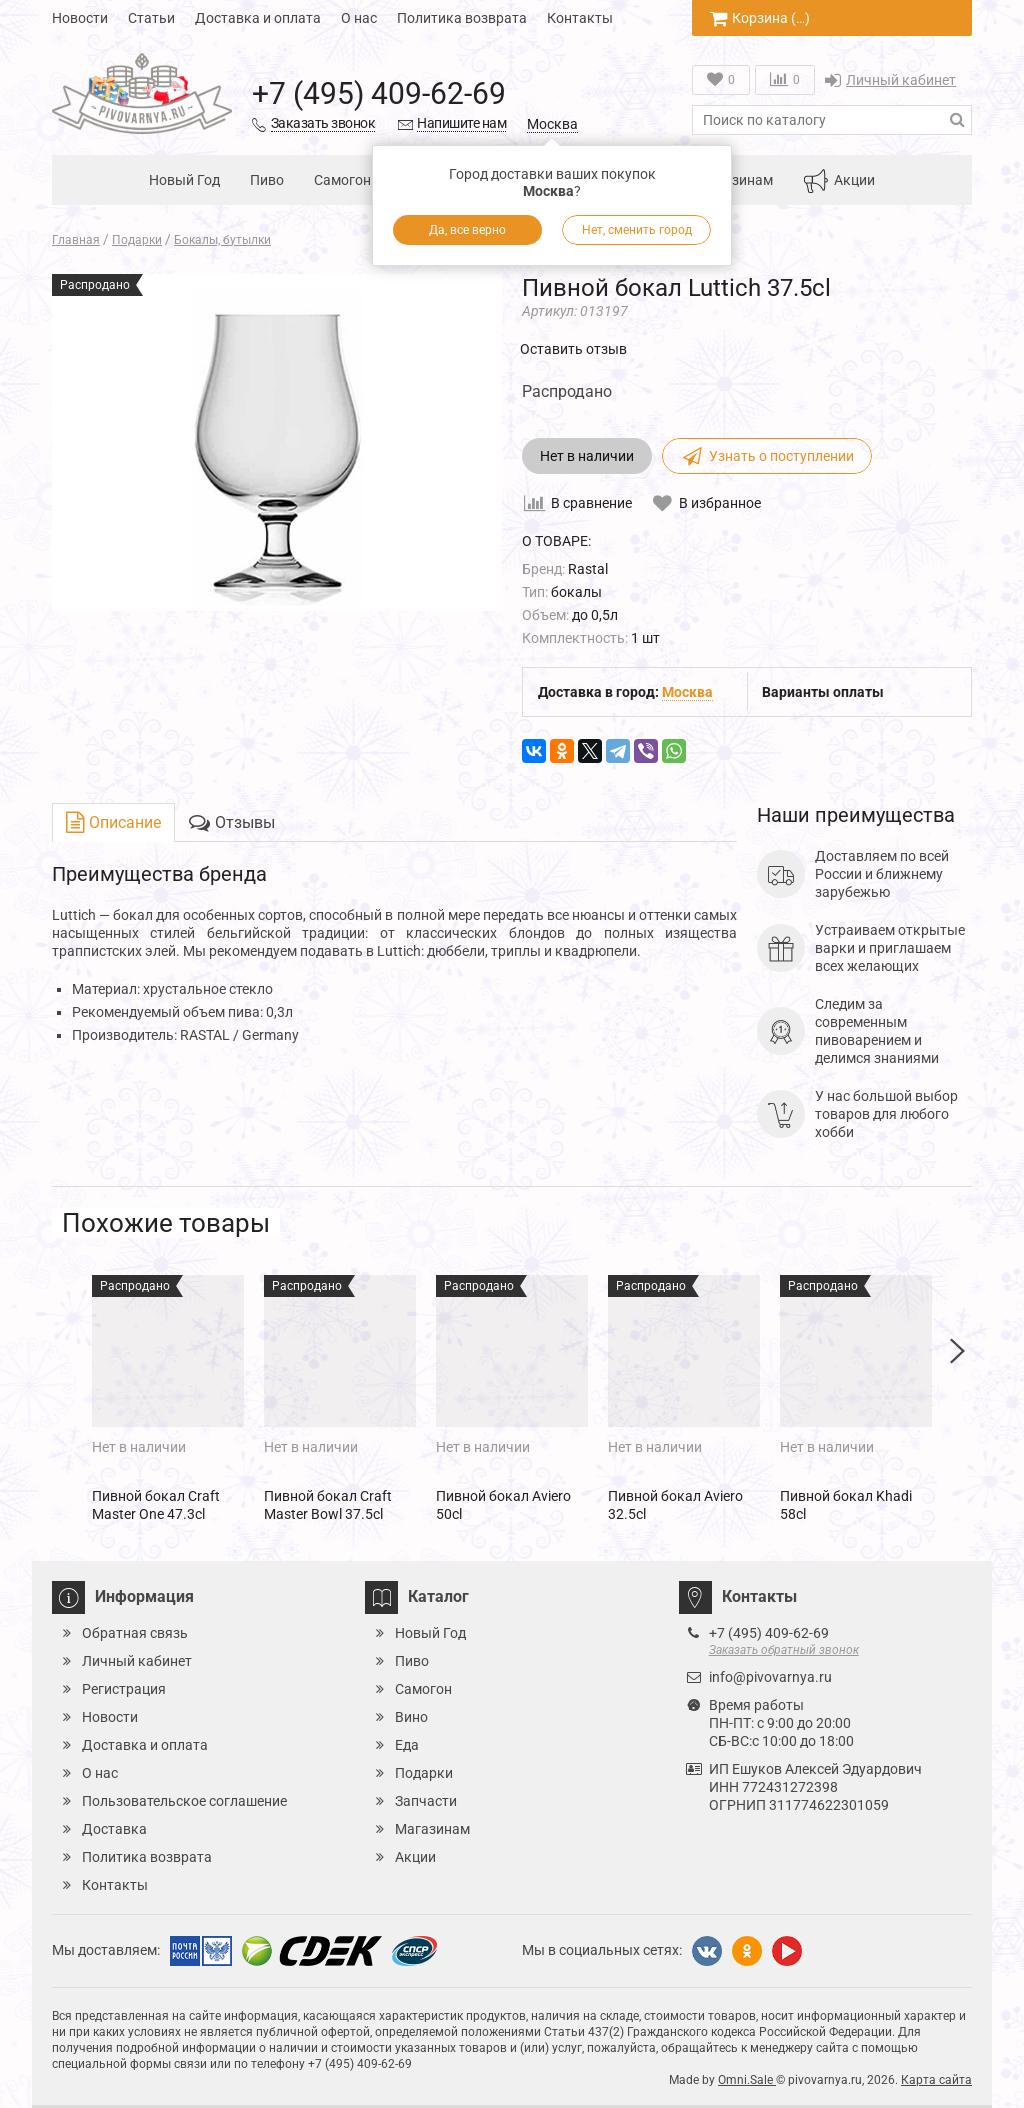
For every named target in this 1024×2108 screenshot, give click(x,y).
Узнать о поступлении (767, 456)
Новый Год (184, 180)
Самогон (342, 180)
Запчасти (426, 1801)
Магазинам (735, 180)
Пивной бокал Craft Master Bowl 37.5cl (328, 1505)
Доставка (114, 1829)
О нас (359, 18)
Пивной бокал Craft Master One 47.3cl (156, 1505)
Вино (411, 1717)
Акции (839, 181)
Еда (407, 1745)
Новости (80, 18)
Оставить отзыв (573, 349)
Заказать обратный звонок (784, 1650)
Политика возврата (462, 18)
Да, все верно (467, 230)
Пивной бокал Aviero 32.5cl (675, 1505)
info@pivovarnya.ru (770, 1677)
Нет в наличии (587, 456)
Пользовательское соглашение (184, 1801)
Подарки (424, 1773)
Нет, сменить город (637, 230)
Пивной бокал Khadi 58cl (846, 1505)
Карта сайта (936, 2080)
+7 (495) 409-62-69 (379, 93)
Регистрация (124, 1689)
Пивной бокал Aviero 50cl (503, 1505)
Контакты (580, 18)
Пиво (267, 180)
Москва (552, 124)
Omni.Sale (747, 2080)
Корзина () (760, 18)
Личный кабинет (890, 80)
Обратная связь (135, 1633)
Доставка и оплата (258, 18)
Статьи (151, 18)
